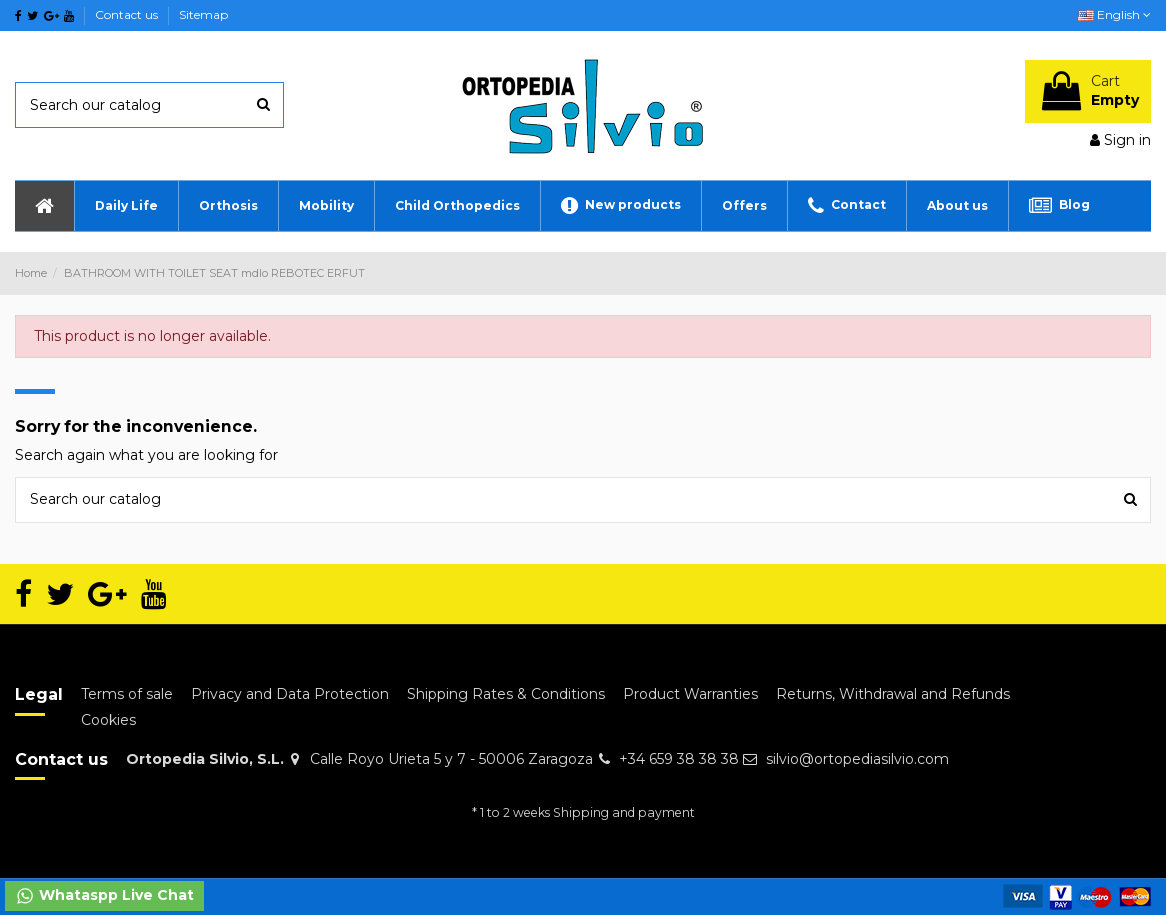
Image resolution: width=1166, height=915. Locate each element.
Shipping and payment (624, 812)
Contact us (128, 14)
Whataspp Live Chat (104, 896)
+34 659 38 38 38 (679, 759)
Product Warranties (690, 694)
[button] (126, 206)
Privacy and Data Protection (290, 694)
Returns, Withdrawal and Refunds (893, 694)
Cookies (108, 720)
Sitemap (203, 14)
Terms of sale (127, 694)
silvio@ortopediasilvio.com (857, 759)
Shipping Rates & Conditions (506, 694)
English (1114, 14)
